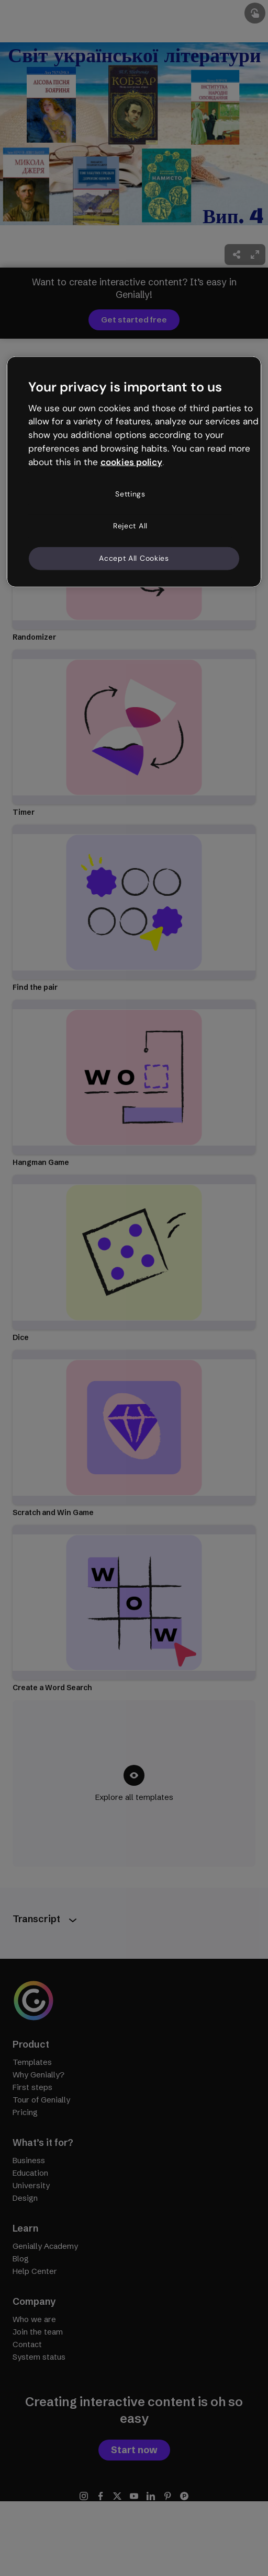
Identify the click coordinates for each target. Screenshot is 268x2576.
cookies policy (131, 462)
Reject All (130, 525)
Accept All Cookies (134, 558)
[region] (134, 471)
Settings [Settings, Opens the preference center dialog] (130, 493)
